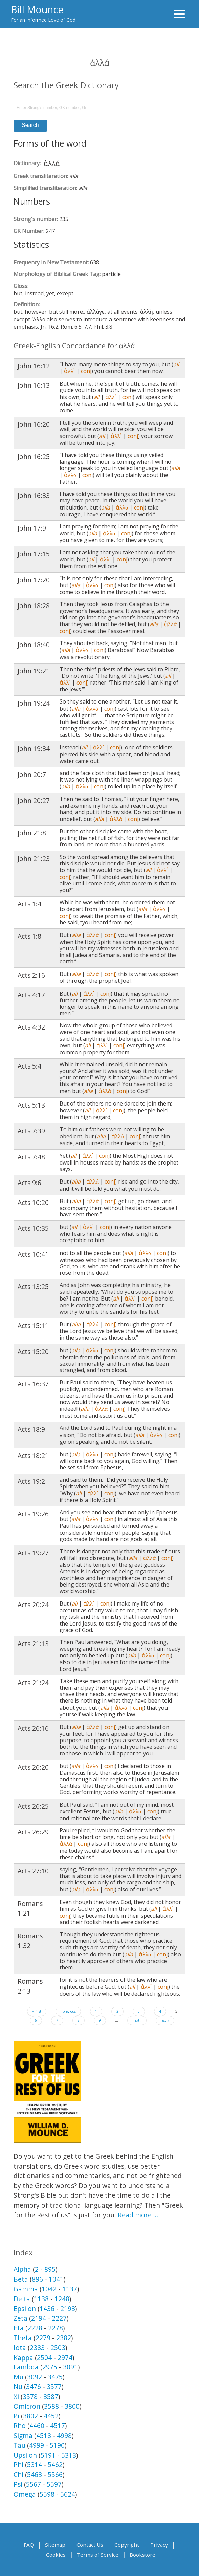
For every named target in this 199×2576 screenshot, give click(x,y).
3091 (70, 2366)
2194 (38, 2318)
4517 (57, 2425)
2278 (55, 2327)
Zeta (20, 2318)
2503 (57, 2347)
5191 (48, 2455)
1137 (69, 2288)
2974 (65, 2357)
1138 (41, 2298)
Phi (18, 2464)
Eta (19, 2327)
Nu (18, 2386)
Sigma (23, 2435)
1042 (49, 2288)
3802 (30, 2415)
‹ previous (68, 2011)
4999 (36, 2445)
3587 (50, 2396)
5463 (34, 2474)
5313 (68, 2455)
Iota (20, 2347)
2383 (37, 2347)
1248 (61, 2298)
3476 (33, 2386)
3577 (54, 2386)
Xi (16, 2396)
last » (165, 2020)
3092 (34, 2376)
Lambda (26, 2366)
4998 (64, 2435)
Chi (18, 2474)
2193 (67, 2308)
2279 (43, 2337)
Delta (22, 2298)
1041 (56, 2279)
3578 (30, 2396)
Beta (21, 2279)
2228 (34, 2327)
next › (136, 2020)
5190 (57, 2445)
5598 (47, 2494)
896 (37, 2279)
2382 (63, 2337)
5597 (54, 2484)
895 (50, 2269)
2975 (49, 2366)
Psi (18, 2484)
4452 (51, 2415)
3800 (72, 2406)
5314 (34, 2464)
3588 (51, 2406)
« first (36, 2011)
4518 (43, 2435)
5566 (55, 2474)
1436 (47, 2308)
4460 (36, 2425)
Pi (16, 2415)
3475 (55, 2376)
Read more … (138, 2214)
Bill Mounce (37, 9)
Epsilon (25, 2308)
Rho (20, 2425)
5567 (33, 2484)
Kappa (23, 2357)
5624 (67, 2494)
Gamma (26, 2288)
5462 (55, 2464)
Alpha (22, 2269)
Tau (19, 2445)
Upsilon (25, 2455)
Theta (23, 2337)
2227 (59, 2318)
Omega (25, 2494)
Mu (18, 2376)
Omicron (27, 2406)
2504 (44, 2357)
